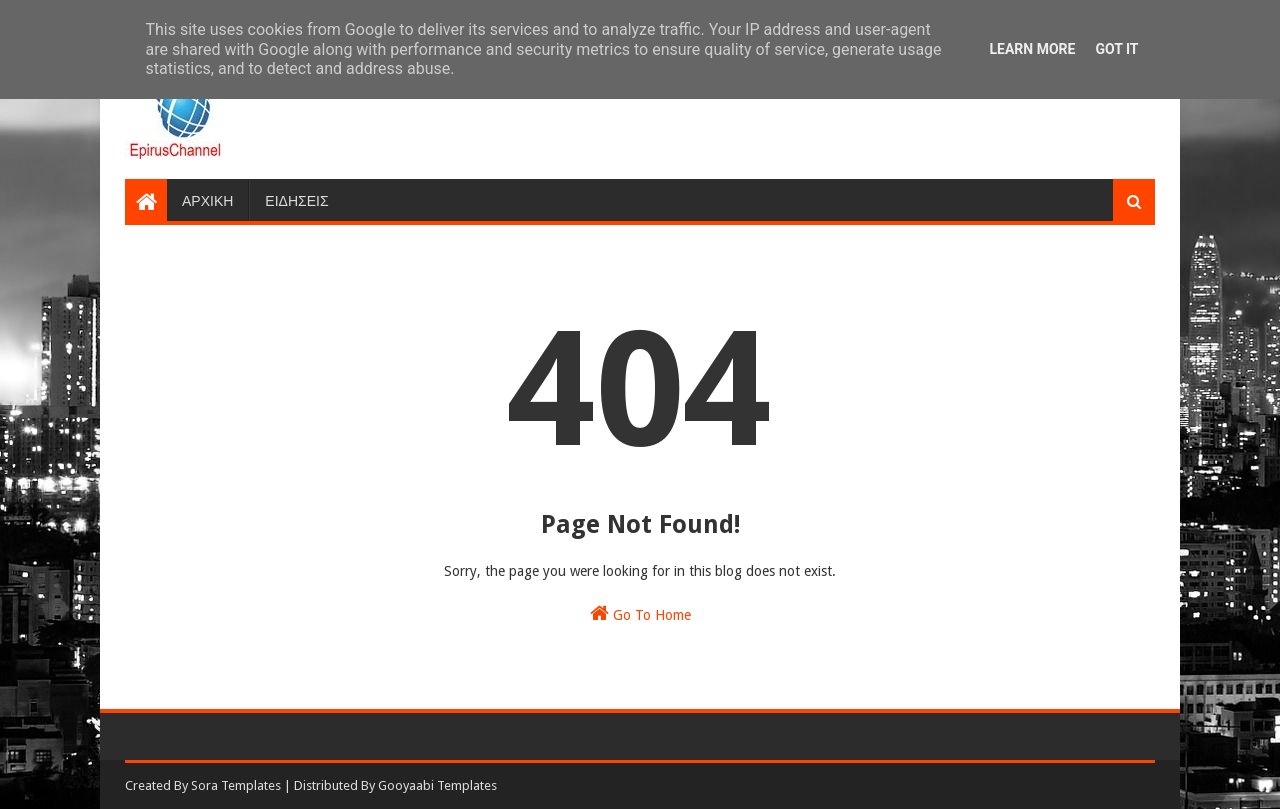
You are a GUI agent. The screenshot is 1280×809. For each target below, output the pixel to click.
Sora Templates (236, 785)
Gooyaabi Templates (437, 785)
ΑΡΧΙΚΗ (207, 199)
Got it (1116, 49)
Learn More (1032, 49)
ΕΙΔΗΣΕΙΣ (296, 199)
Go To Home (640, 613)
